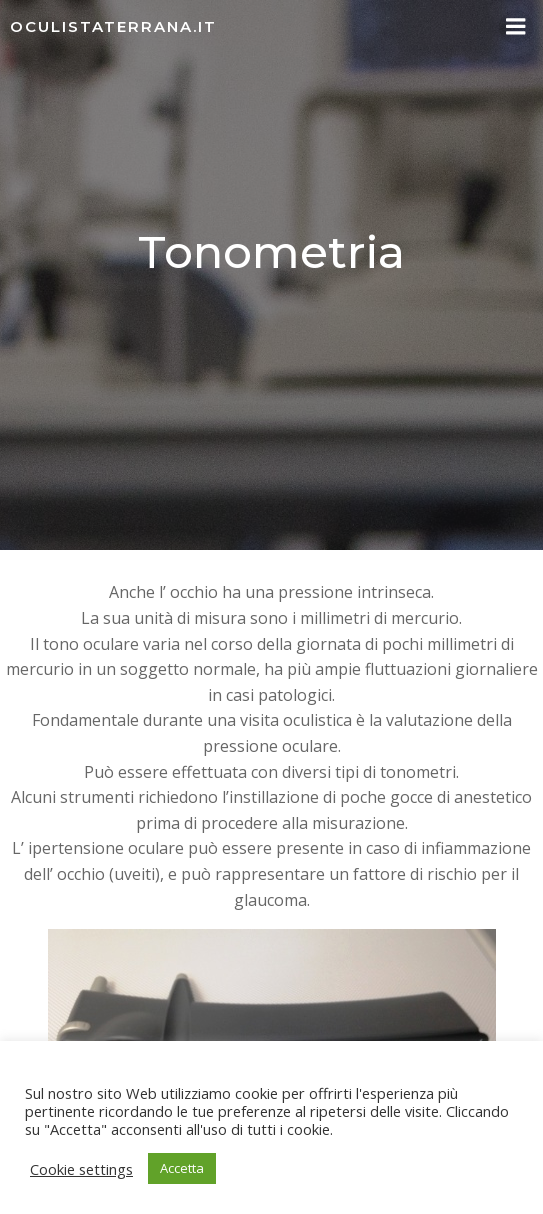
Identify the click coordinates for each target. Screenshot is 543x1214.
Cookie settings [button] (81, 1169)
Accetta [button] (182, 1168)
